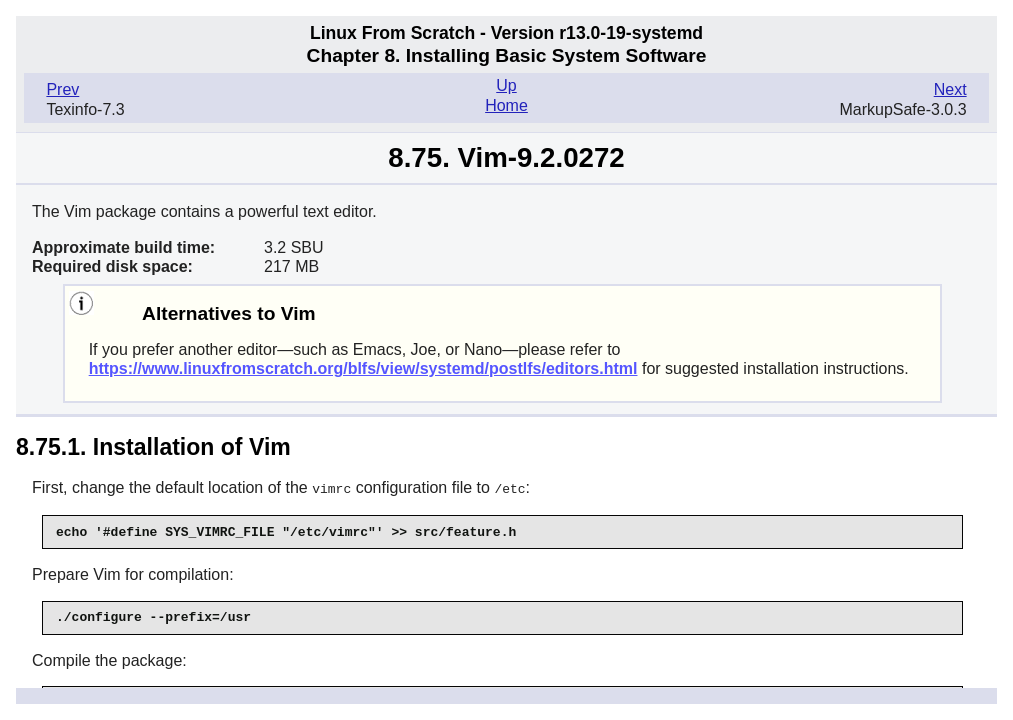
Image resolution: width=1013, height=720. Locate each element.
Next (950, 89)
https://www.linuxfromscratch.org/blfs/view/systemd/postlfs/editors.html (363, 368)
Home (506, 105)
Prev (62, 89)
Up (506, 85)
